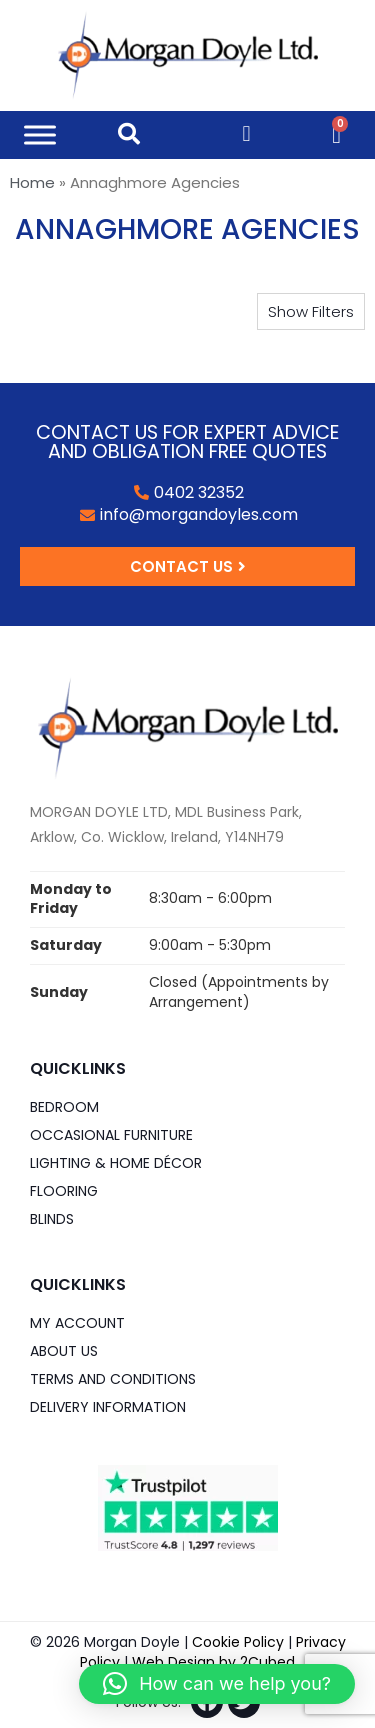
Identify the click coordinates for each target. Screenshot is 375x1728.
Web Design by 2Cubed (213, 1662)
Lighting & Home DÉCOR (116, 1163)
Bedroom (64, 1107)
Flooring (64, 1191)
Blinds (52, 1219)
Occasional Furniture (111, 1135)
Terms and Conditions (113, 1379)
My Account (77, 1323)
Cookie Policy (238, 1642)
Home (32, 182)
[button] (311, 311)
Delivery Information (108, 1407)
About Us (64, 1351)
